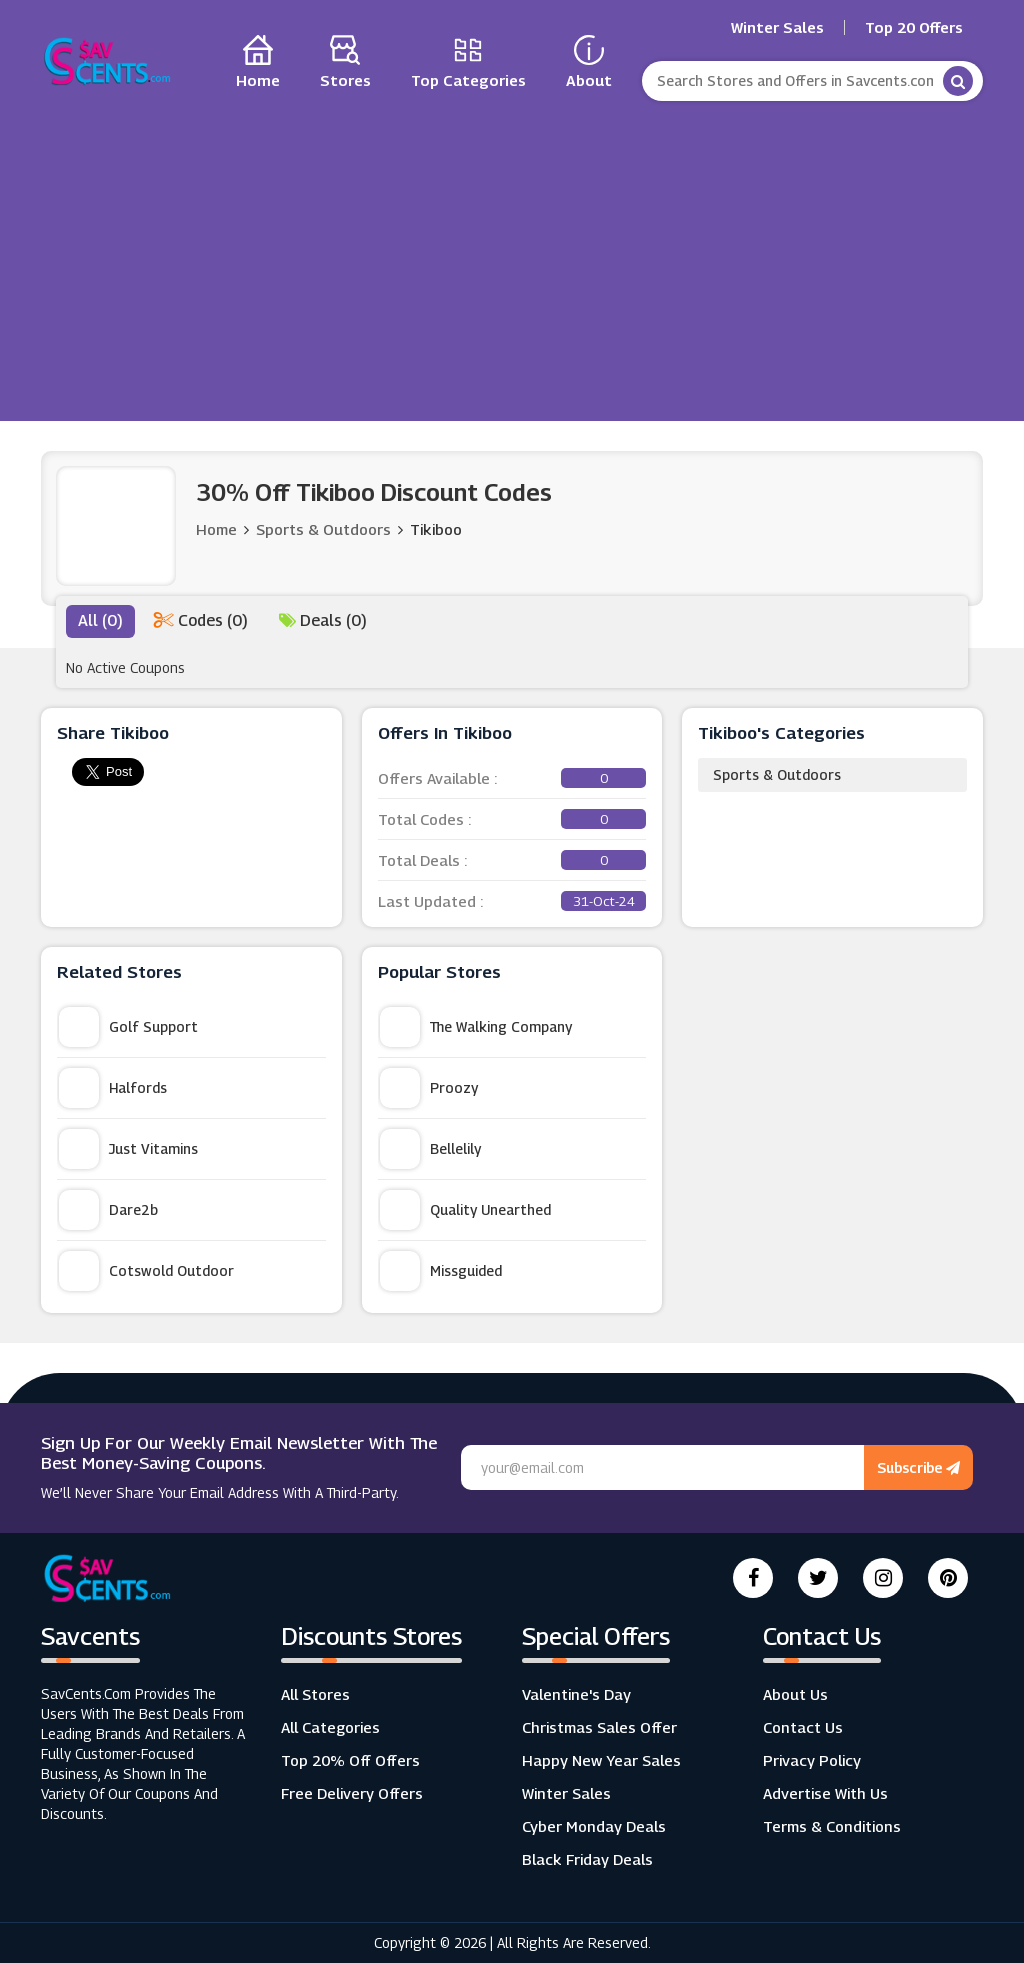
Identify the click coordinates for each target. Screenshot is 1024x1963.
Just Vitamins (128, 1149)
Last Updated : (512, 901)
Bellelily (430, 1149)
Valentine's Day (576, 1694)
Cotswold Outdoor (146, 1271)
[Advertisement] (512, 256)
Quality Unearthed (465, 1210)
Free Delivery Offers (352, 1793)
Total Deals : (512, 860)
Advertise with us (825, 1793)
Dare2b (108, 1210)
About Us (795, 1694)
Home (216, 529)
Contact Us (803, 1727)
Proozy (429, 1088)
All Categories (330, 1727)
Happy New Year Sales (601, 1760)
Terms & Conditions (832, 1826)
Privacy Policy (812, 1760)
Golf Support (128, 1027)
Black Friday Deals (587, 1859)
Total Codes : (512, 819)
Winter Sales (777, 27)
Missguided (441, 1271)
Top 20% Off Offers (350, 1760)
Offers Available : (512, 778)
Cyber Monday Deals (594, 1826)
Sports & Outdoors (777, 774)
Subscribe (918, 1467)
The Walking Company (476, 1027)
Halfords (113, 1088)
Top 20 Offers (914, 27)
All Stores (315, 1694)
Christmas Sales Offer (599, 1727)
